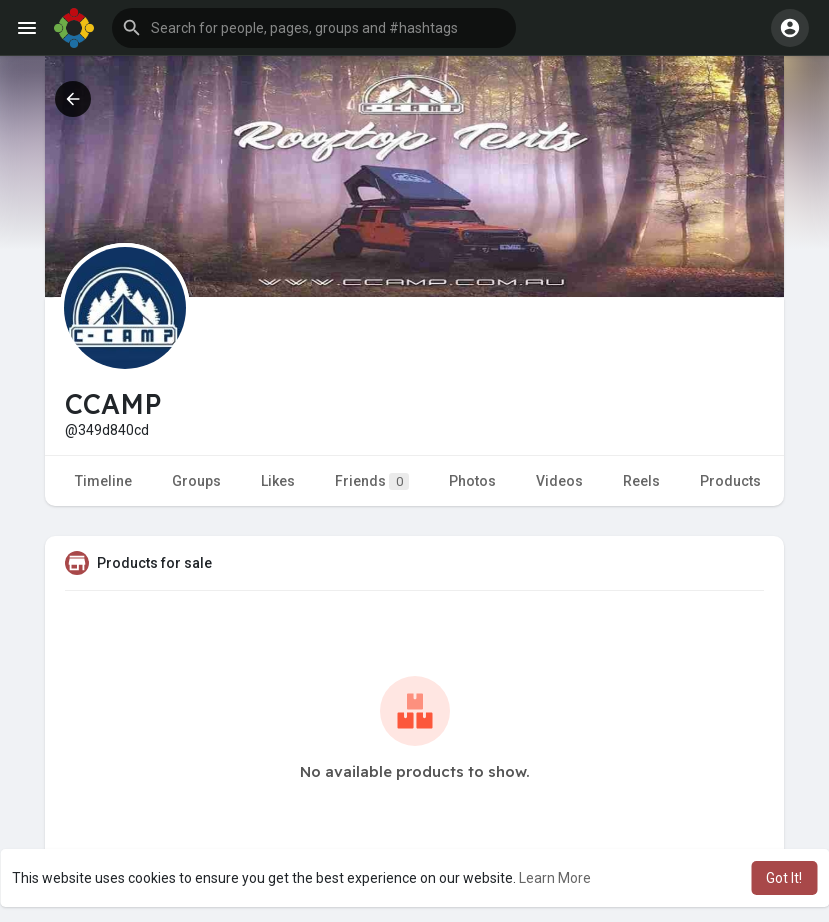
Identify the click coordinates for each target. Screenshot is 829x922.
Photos (472, 481)
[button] (314, 28)
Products (730, 481)
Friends (372, 481)
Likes (278, 481)
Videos (559, 481)
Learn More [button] (555, 878)
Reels (641, 481)
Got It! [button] (784, 878)
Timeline (103, 481)
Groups (196, 481)
